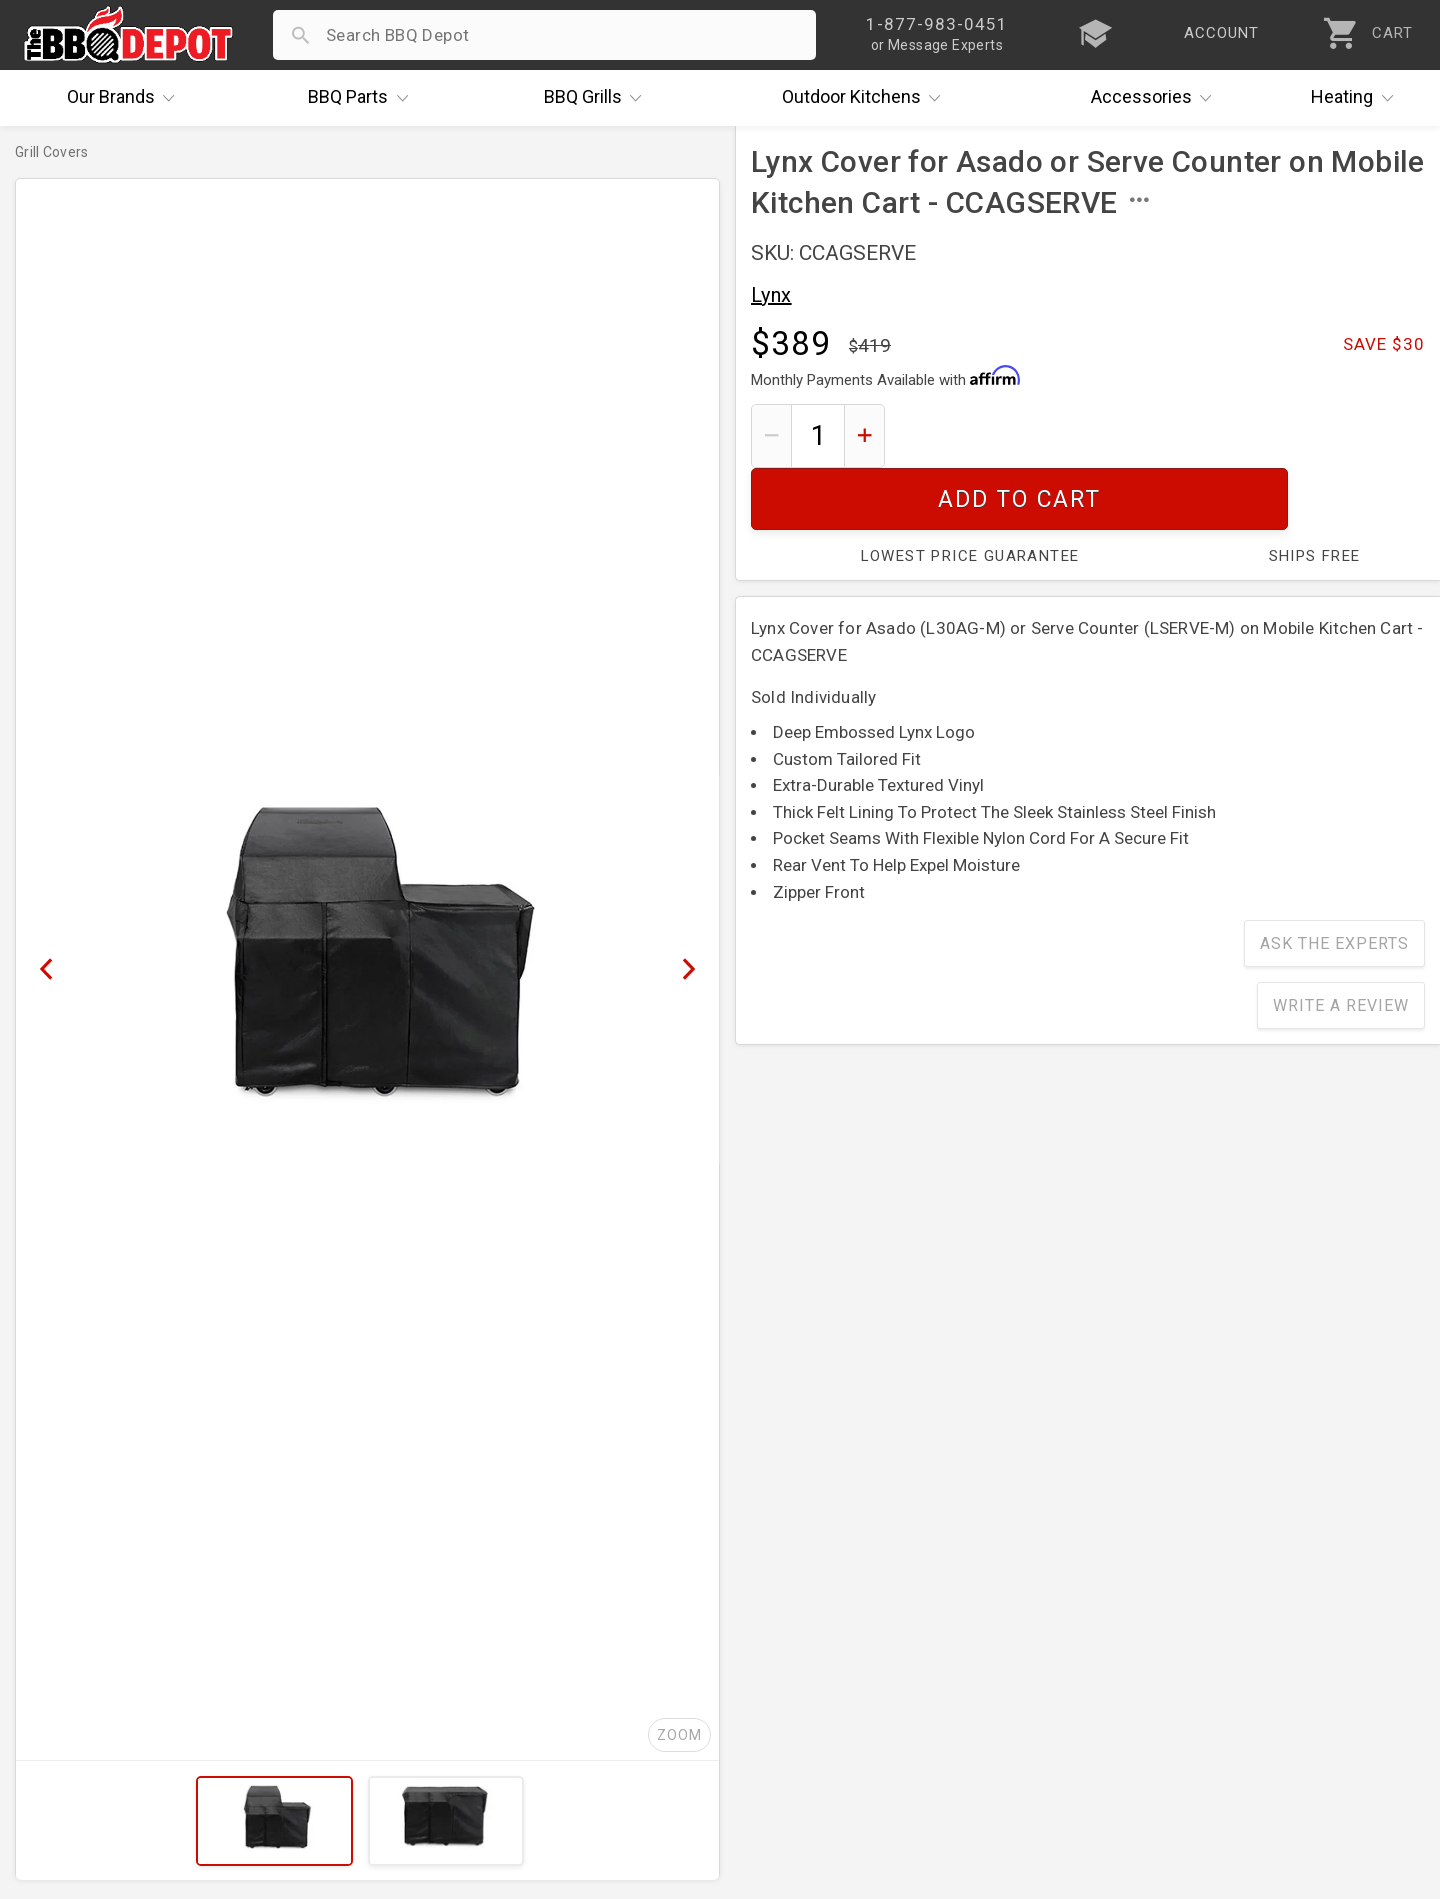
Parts (363, 98)
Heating (1357, 98)
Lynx (771, 295)
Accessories (1156, 98)
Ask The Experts (1334, 881)
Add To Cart (1162, 435)
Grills (598, 98)
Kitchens (866, 98)
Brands (126, 98)
